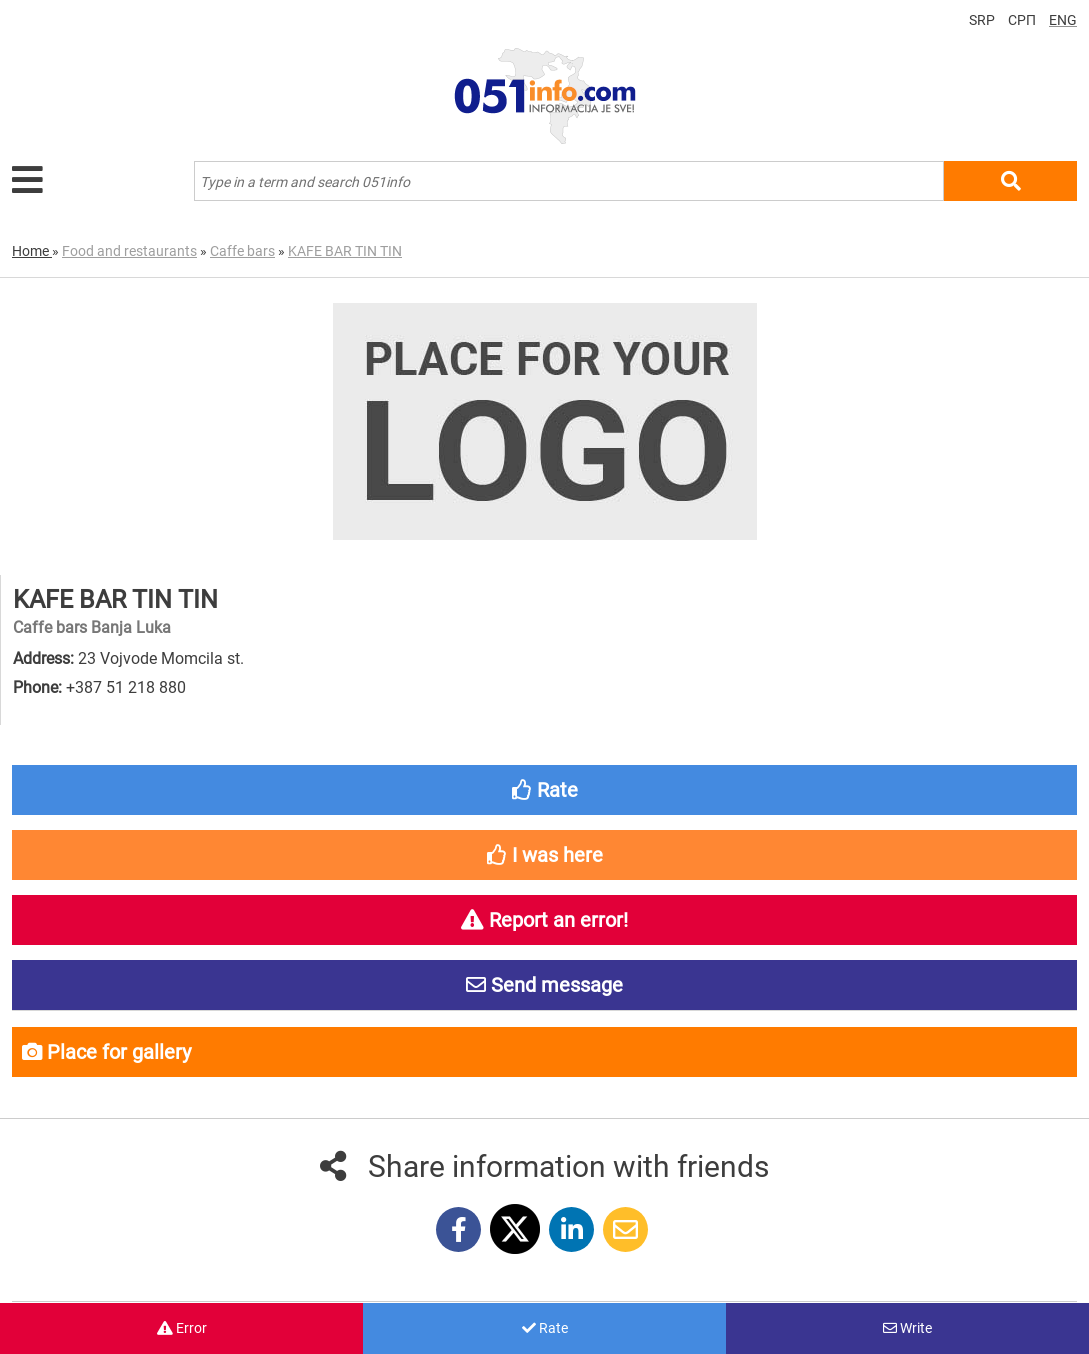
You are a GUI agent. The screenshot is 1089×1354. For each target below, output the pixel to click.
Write (907, 1328)
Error (182, 1328)
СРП (1022, 20)
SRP (982, 20)
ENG (1063, 20)
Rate (545, 1328)
